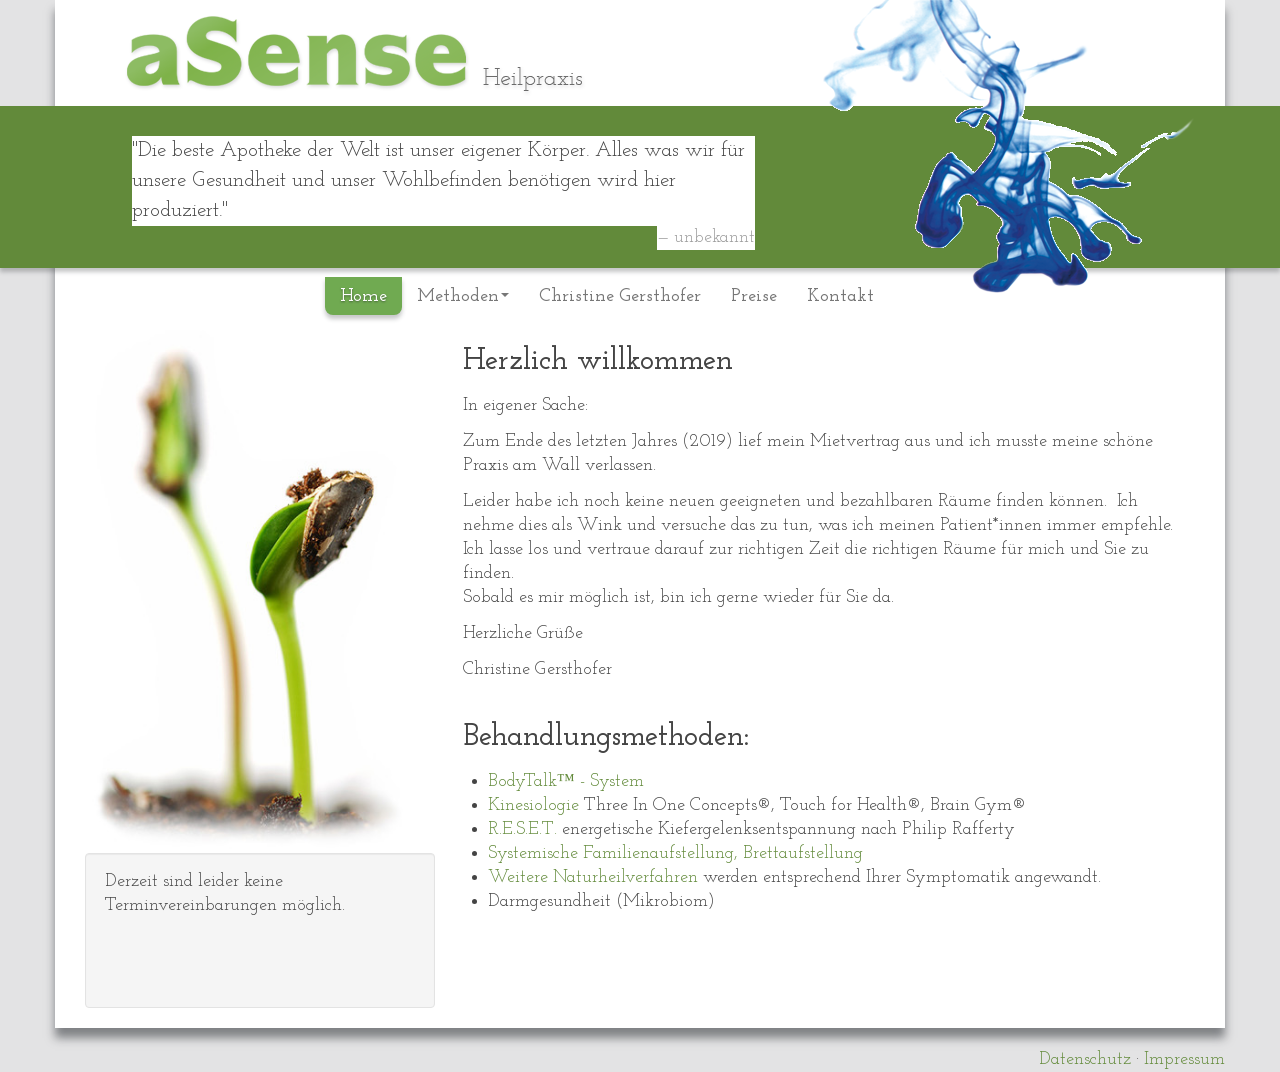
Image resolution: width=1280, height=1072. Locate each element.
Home (363, 296)
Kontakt (840, 296)
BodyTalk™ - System (566, 781)
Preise (754, 296)
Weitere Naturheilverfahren (593, 877)
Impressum (1184, 1059)
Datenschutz (1085, 1059)
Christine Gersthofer (620, 296)
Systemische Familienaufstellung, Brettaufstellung (675, 853)
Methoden (463, 296)
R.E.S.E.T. (522, 829)
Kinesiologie (536, 805)
